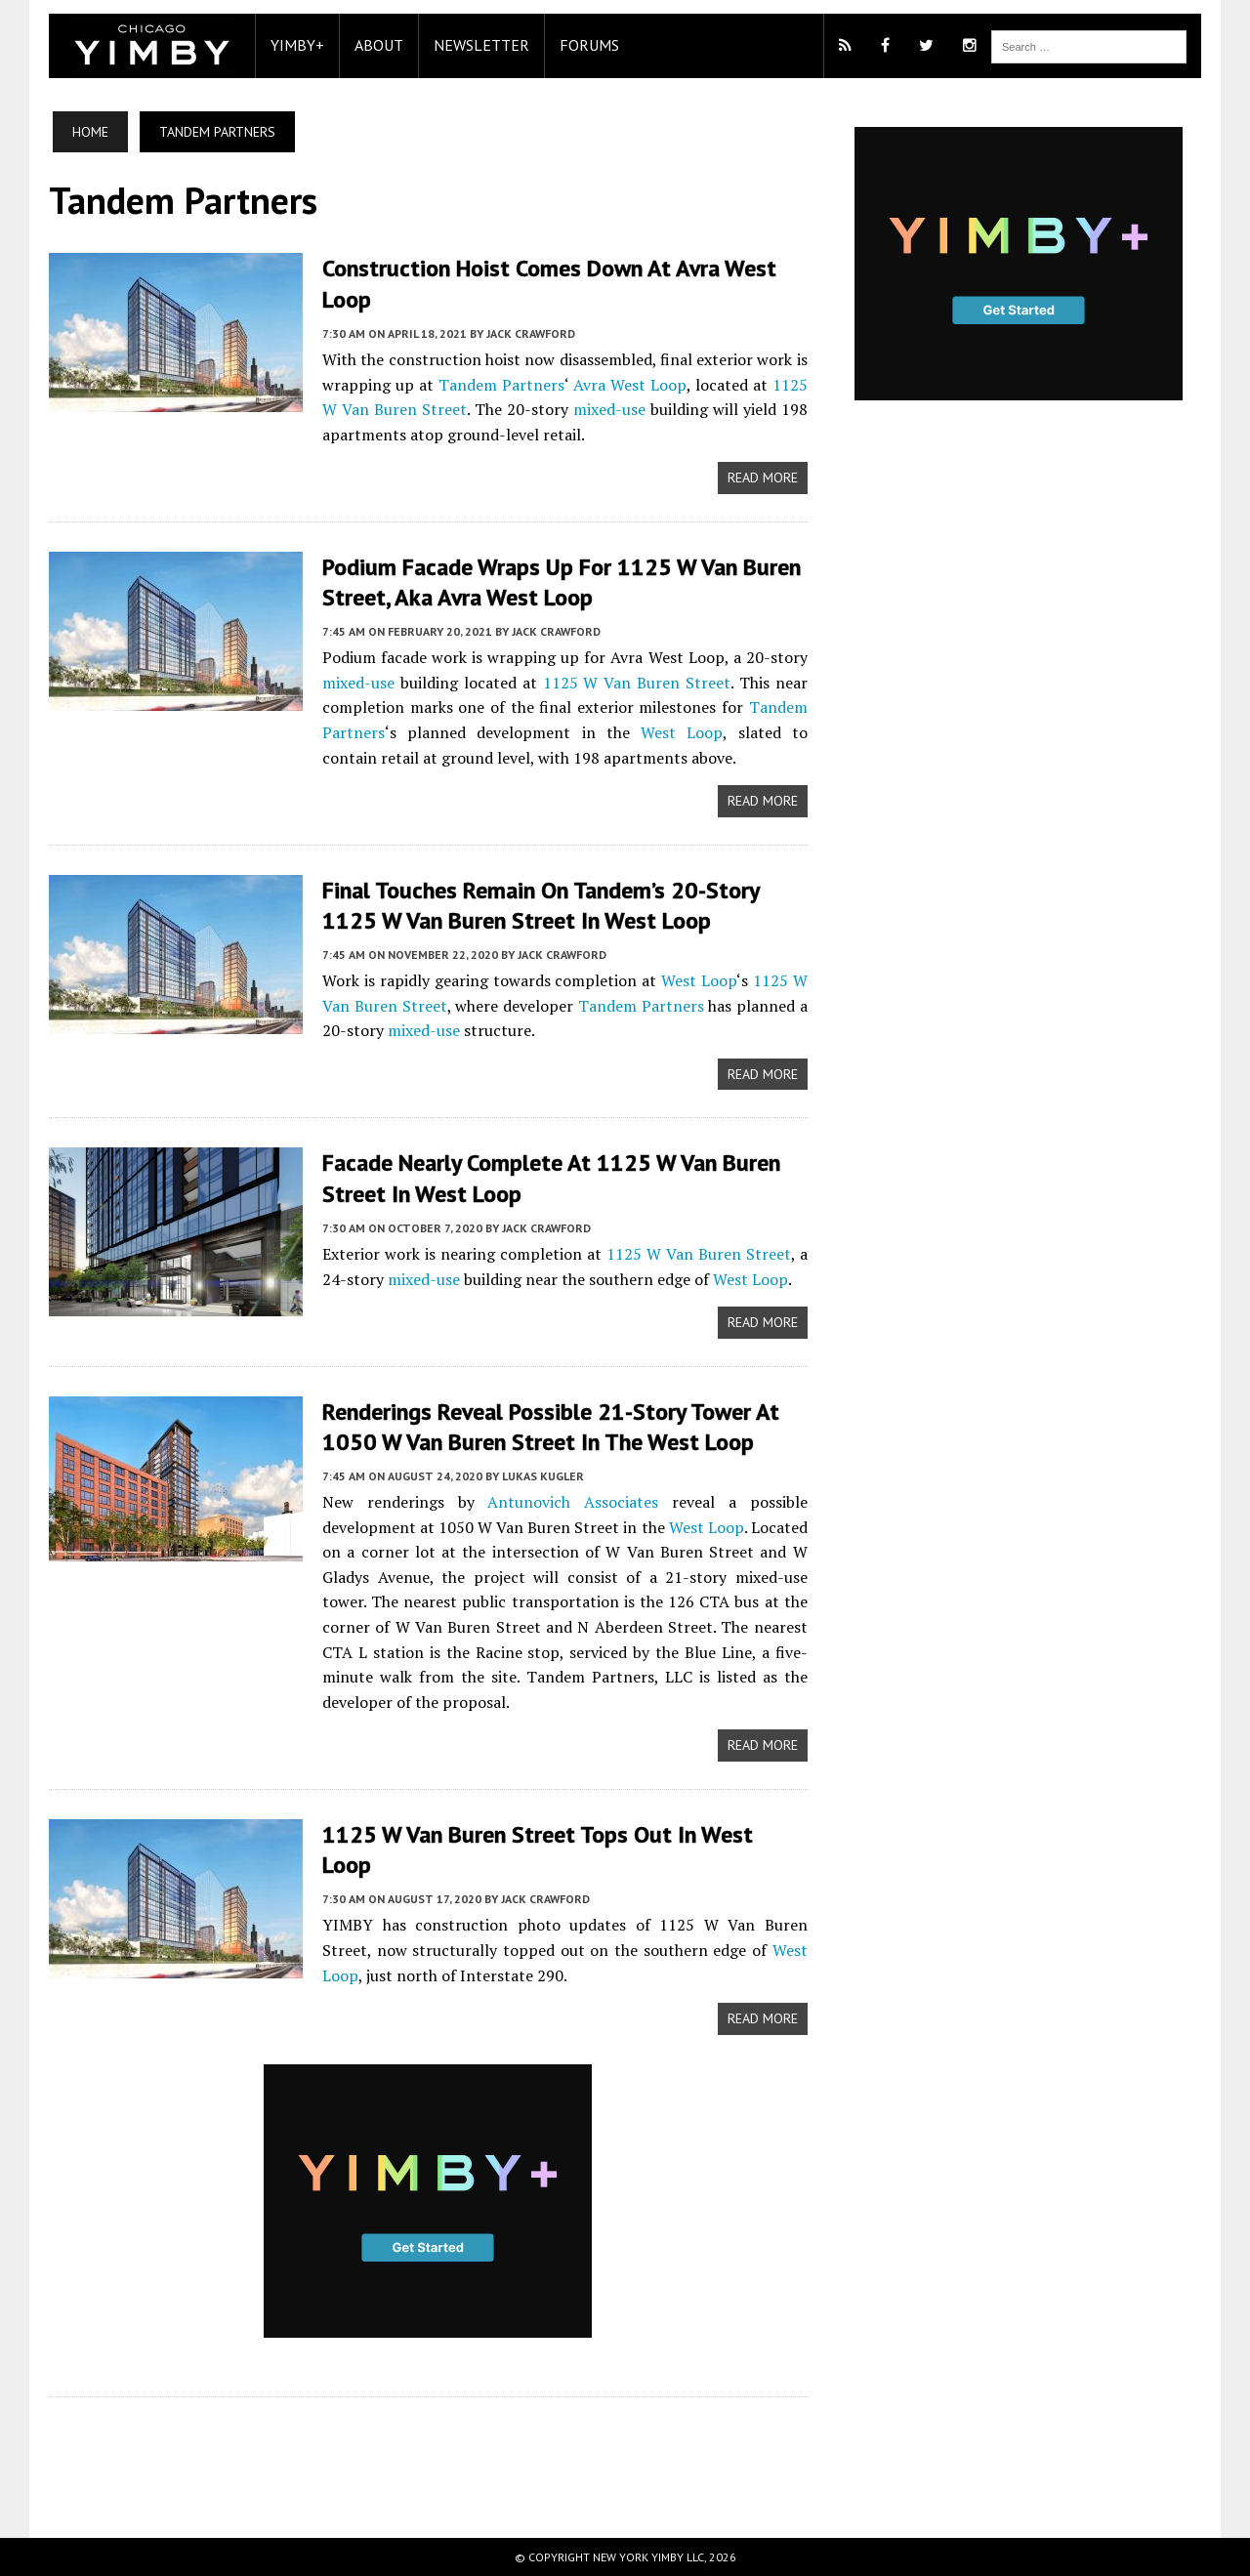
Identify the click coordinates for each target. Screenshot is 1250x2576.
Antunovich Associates (572, 1502)
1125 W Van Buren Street (637, 682)
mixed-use (609, 409)
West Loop (682, 732)
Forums (589, 45)
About (378, 45)
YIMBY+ (297, 45)
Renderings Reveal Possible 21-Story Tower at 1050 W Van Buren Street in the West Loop (551, 1426)
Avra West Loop (630, 384)
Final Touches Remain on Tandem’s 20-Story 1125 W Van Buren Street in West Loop (542, 905)
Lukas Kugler (543, 1476)
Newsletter (481, 45)
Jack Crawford (530, 333)
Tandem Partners (501, 384)
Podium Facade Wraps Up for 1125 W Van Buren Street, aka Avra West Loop (563, 582)
